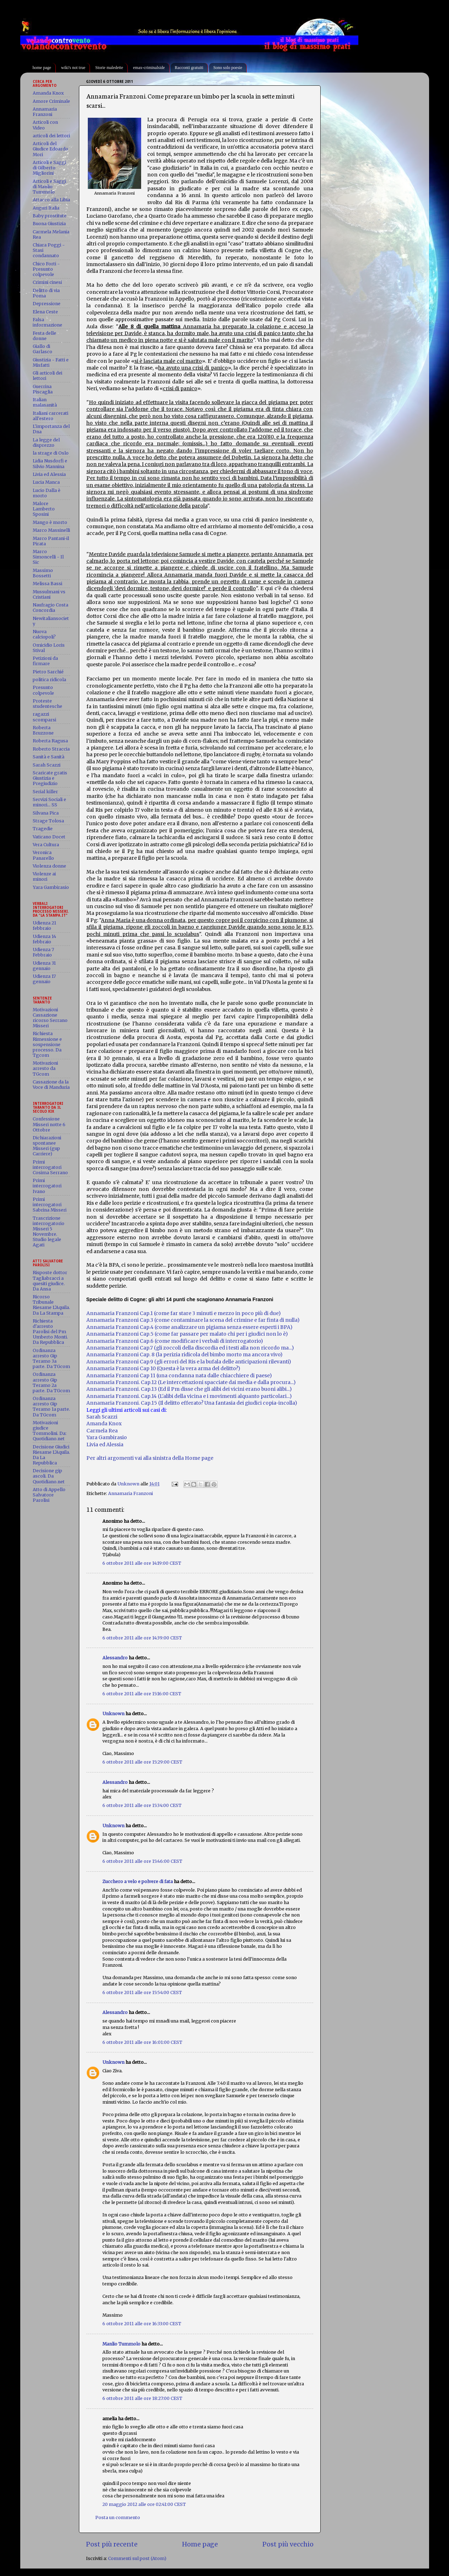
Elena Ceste (45, 311)
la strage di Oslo (51, 453)
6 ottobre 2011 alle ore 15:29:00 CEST (142, 1762)
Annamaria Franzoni (130, 1493)
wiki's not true (73, 67)
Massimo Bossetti (43, 573)
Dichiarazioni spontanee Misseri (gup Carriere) (47, 1145)
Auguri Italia (46, 208)
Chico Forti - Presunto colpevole (46, 269)
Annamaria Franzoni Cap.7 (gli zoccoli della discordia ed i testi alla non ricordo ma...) (190, 1348)
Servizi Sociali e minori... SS (49, 802)
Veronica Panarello (43, 855)
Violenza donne (49, 866)
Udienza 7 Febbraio (43, 952)
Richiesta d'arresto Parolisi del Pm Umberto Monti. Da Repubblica (50, 1331)
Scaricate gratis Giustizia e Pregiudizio (50, 778)
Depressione (46, 303)
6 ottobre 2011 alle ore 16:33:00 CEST (141, 2323)
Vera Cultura (46, 844)
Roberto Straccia (51, 749)
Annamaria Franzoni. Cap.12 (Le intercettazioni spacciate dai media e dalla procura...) (191, 1382)
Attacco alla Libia (51, 199)
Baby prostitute (49, 215)
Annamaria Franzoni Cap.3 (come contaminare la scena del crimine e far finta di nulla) (193, 1320)
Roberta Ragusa (50, 740)
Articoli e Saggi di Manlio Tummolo (49, 187)
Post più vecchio (288, 2544)
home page (42, 67)
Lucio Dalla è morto (46, 493)
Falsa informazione (47, 322)
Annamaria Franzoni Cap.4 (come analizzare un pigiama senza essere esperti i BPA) (189, 1327)
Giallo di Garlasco (42, 349)
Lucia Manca (46, 482)
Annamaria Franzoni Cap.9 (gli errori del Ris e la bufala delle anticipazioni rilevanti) (188, 1361)
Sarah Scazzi (101, 1417)
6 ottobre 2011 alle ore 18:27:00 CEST (142, 2398)
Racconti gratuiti (189, 67)
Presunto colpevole (43, 690)
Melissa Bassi (47, 583)
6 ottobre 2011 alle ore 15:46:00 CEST (142, 1861)
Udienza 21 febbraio (44, 925)
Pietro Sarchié (48, 671)
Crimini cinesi (47, 282)
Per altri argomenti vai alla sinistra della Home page (149, 1458)
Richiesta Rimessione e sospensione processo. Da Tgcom (47, 1044)
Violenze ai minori (44, 876)
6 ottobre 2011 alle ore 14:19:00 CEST (141, 1563)
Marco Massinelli (51, 530)
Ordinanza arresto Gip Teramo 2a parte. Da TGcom (51, 1382)
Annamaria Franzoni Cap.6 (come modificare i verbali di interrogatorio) (174, 1341)
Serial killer (45, 791)
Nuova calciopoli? (44, 634)
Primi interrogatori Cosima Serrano (50, 1167)
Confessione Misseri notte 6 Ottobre (49, 1124)
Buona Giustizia (49, 223)
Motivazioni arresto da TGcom (45, 1068)
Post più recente (112, 2544)
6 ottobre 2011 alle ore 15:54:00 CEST (142, 1992)
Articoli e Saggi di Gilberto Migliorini (49, 168)
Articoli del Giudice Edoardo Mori (50, 149)
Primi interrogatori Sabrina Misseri (49, 1205)
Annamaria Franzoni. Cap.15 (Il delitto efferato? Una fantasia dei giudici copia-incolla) (191, 1403)
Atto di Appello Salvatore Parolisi (49, 1495)
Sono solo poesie (227, 67)
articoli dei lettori (51, 135)
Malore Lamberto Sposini (44, 509)
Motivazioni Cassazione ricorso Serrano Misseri (50, 1017)
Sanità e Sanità (48, 756)
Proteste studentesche (47, 703)
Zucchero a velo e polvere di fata (137, 1881)
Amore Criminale (51, 101)
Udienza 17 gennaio (44, 979)
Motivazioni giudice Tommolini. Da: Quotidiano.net (49, 1430)
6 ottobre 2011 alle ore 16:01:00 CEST (142, 2042)
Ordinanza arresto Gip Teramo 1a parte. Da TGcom (51, 1406)
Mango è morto (50, 522)
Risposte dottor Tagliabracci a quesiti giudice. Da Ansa (50, 1280)
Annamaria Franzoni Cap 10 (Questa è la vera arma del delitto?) (163, 1368)
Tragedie (43, 828)
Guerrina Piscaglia (43, 389)
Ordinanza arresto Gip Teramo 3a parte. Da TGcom (51, 1358)
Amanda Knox (104, 1423)
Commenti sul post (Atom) (137, 2558)
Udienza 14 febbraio (44, 939)
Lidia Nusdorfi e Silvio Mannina (50, 463)
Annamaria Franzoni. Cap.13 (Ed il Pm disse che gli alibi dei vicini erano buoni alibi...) (189, 1389)
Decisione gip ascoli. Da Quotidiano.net (49, 1476)
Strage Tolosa (48, 820)
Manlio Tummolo (121, 2344)
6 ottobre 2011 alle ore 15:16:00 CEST (141, 1693)
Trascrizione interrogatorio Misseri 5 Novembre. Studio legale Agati (48, 1231)
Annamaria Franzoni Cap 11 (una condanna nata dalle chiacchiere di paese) (179, 1375)
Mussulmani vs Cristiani (49, 594)
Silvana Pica (46, 813)
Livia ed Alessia (49, 474)
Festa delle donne (44, 335)
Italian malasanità (45, 402)
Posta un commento (117, 2517)
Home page (200, 2544)
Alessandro (115, 1657)
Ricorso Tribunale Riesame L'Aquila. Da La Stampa (51, 1304)
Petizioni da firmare (45, 661)
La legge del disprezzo (46, 442)
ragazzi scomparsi (44, 716)
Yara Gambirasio (51, 887)
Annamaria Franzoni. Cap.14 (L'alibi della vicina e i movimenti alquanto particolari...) (189, 1396)
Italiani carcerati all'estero (50, 415)
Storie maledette (109, 67)
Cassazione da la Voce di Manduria (51, 1084)
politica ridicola (49, 679)
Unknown (113, 1713)
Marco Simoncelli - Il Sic (48, 557)
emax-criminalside (149, 67)
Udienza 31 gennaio (44, 965)
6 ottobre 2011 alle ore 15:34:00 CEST (142, 1805)
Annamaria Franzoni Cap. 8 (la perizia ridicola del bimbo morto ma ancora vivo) (184, 1354)
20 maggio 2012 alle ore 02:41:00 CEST (144, 2504)
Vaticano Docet (49, 836)
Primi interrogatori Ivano (47, 1186)
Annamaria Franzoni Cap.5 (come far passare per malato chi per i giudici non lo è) (187, 1334)
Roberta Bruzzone (43, 730)
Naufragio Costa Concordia (50, 607)
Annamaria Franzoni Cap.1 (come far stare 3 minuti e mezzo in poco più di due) (183, 1313)
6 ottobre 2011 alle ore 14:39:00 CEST (142, 1638)
